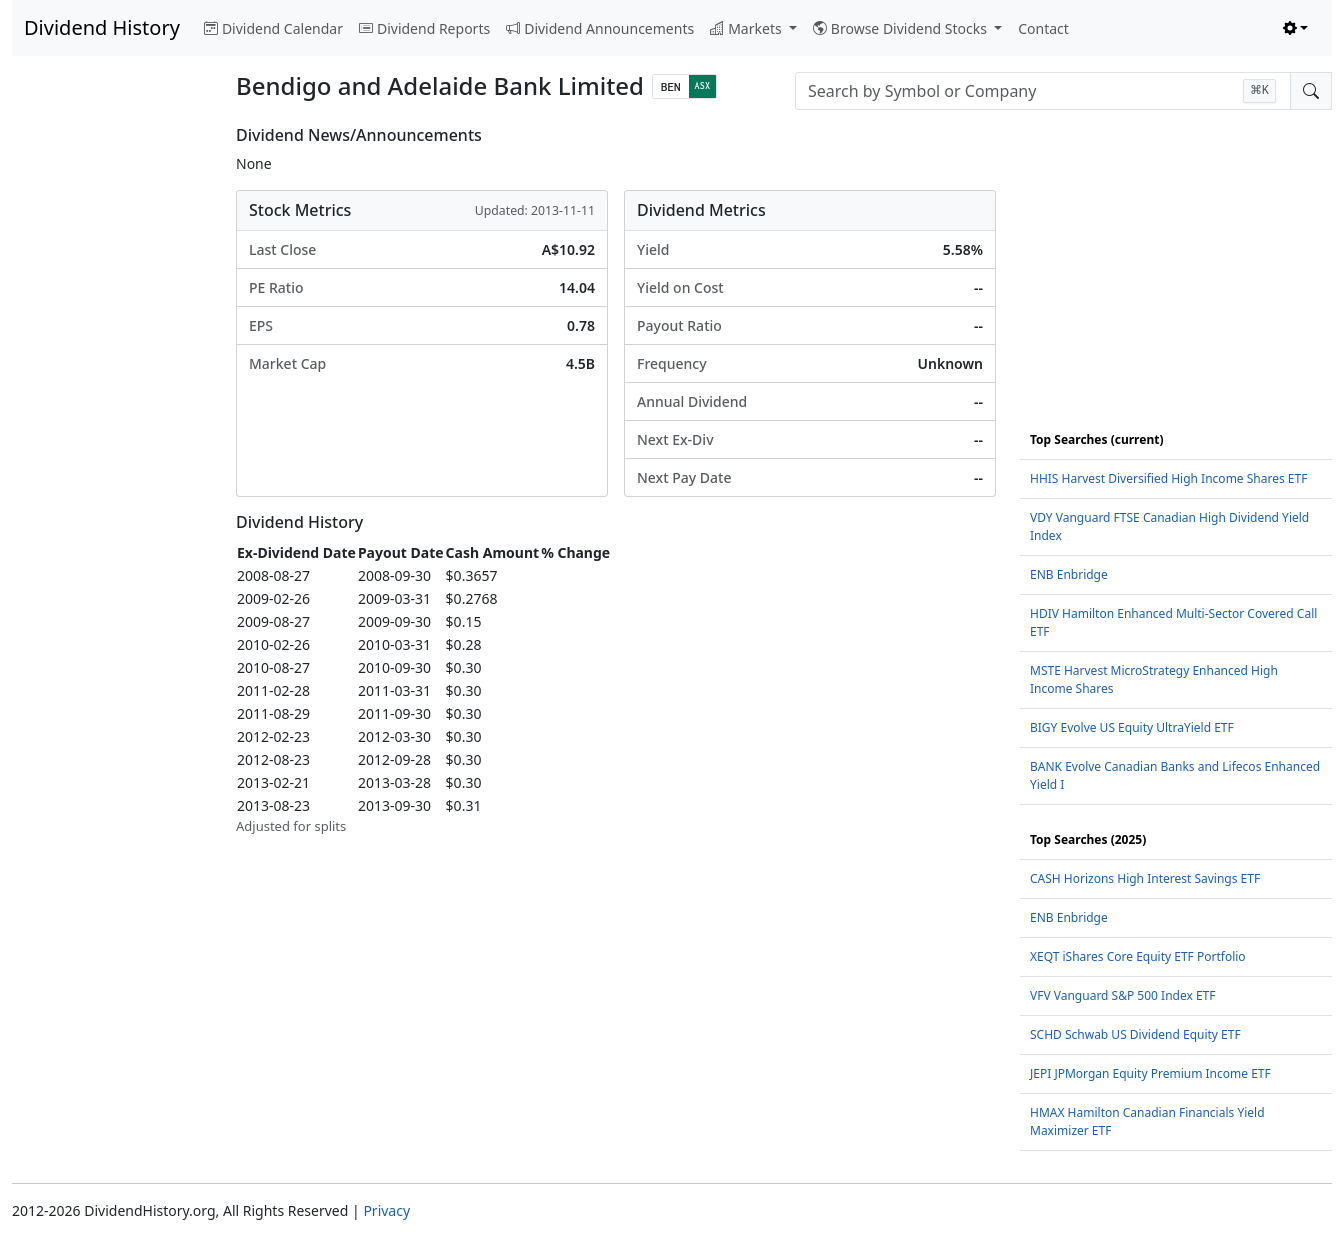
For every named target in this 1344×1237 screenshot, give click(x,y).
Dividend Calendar (273, 28)
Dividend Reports (424, 28)
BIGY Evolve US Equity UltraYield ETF (1132, 727)
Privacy (386, 1210)
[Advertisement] (112, 426)
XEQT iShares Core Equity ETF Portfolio (1138, 956)
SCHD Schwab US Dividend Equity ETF (1135, 1034)
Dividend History (102, 27)
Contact (1043, 28)
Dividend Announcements (600, 28)
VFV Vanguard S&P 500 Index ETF (1123, 995)
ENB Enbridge (1069, 574)
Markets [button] (747, 28)
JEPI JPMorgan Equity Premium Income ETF (1150, 1073)
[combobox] (1043, 91)
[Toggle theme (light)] (1296, 28)
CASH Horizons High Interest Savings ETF (1145, 878)
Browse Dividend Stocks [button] (902, 28)
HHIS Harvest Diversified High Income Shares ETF (1168, 478)
